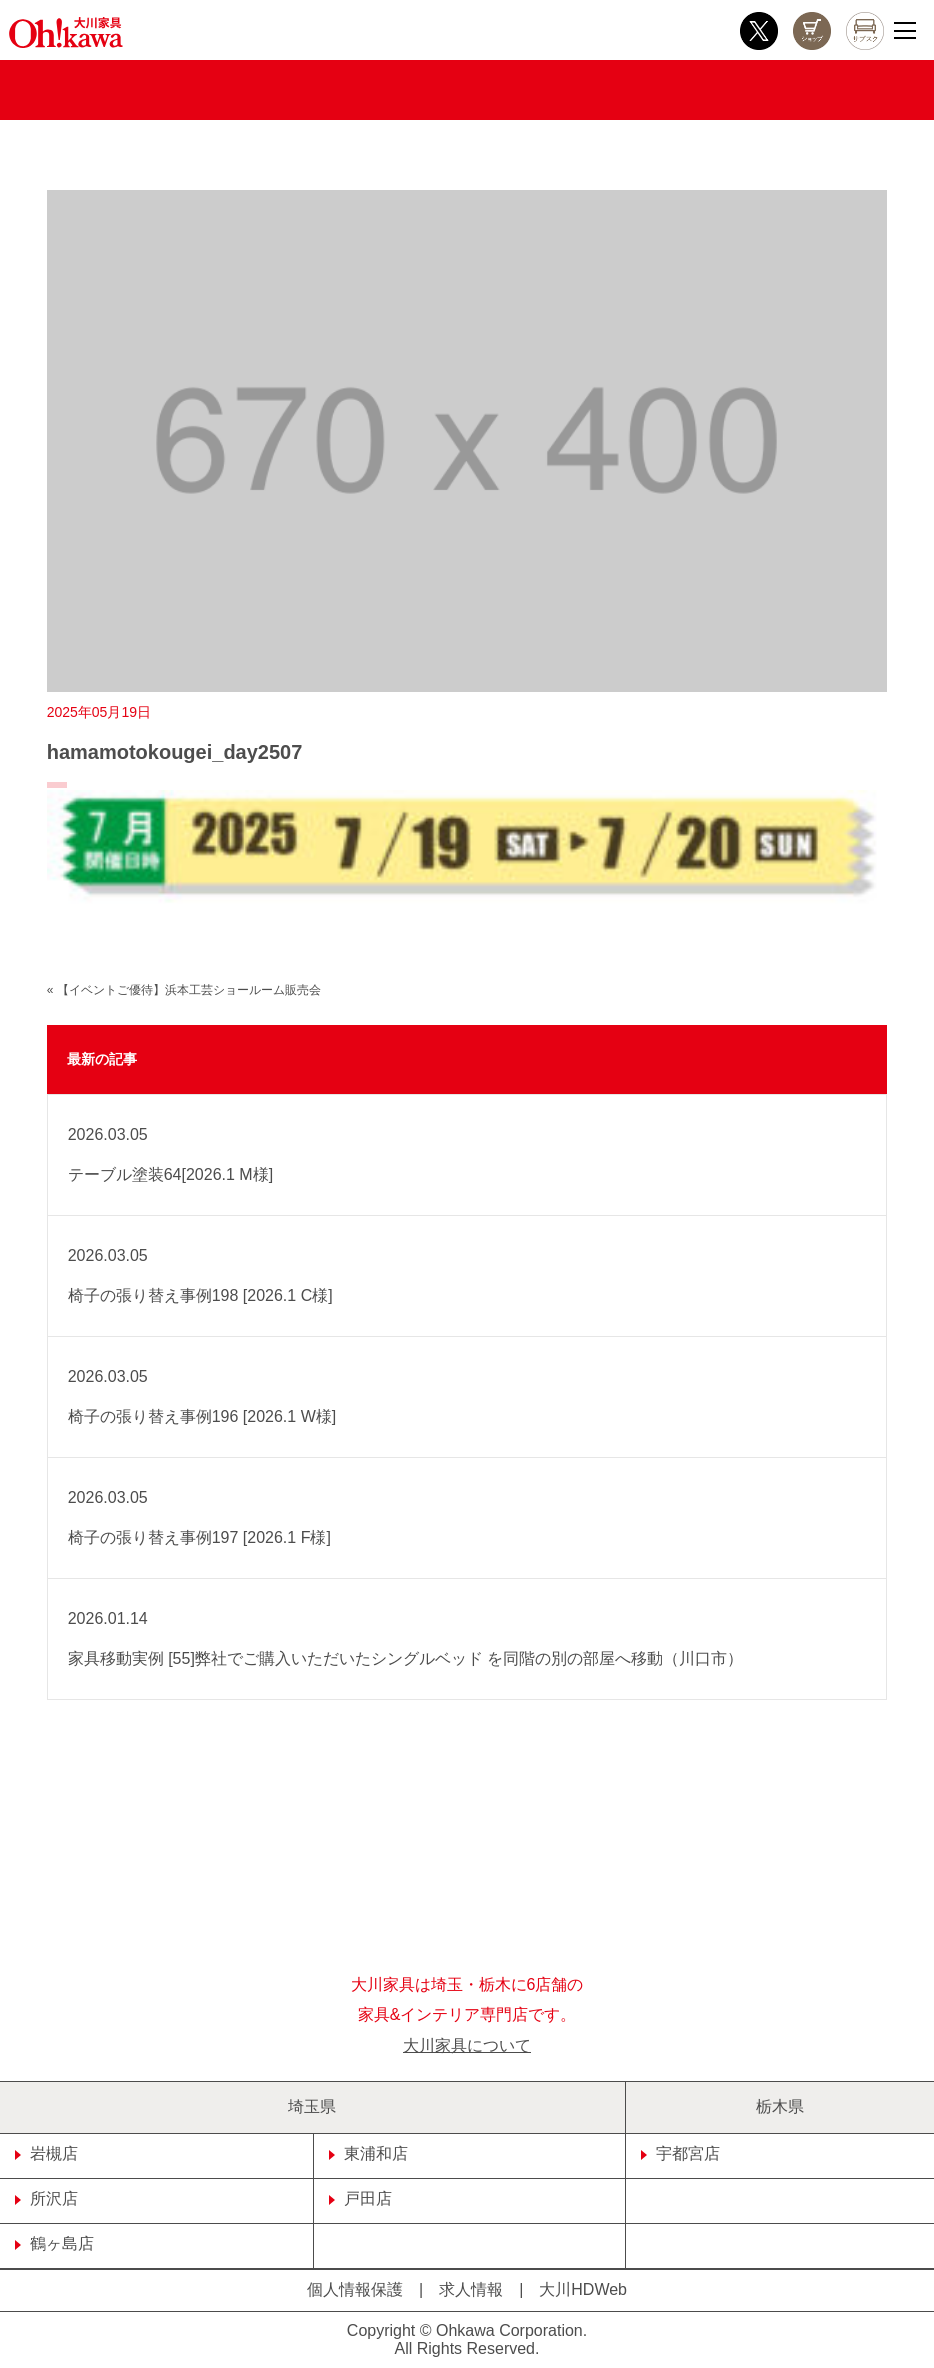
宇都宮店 (680, 2153)
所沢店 (46, 2198)
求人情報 (471, 2289)
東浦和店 (368, 2153)
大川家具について (467, 2045)
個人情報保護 (355, 2289)
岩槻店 (46, 2153)
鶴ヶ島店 (54, 2243)
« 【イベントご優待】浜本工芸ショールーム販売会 (184, 990)
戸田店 (360, 2198)
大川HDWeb (583, 2289)
